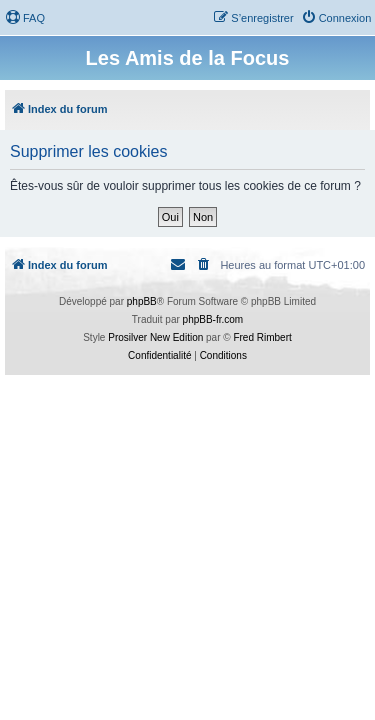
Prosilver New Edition (155, 337)
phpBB (142, 301)
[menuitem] (25, 18)
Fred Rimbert (262, 337)
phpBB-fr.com (213, 319)
